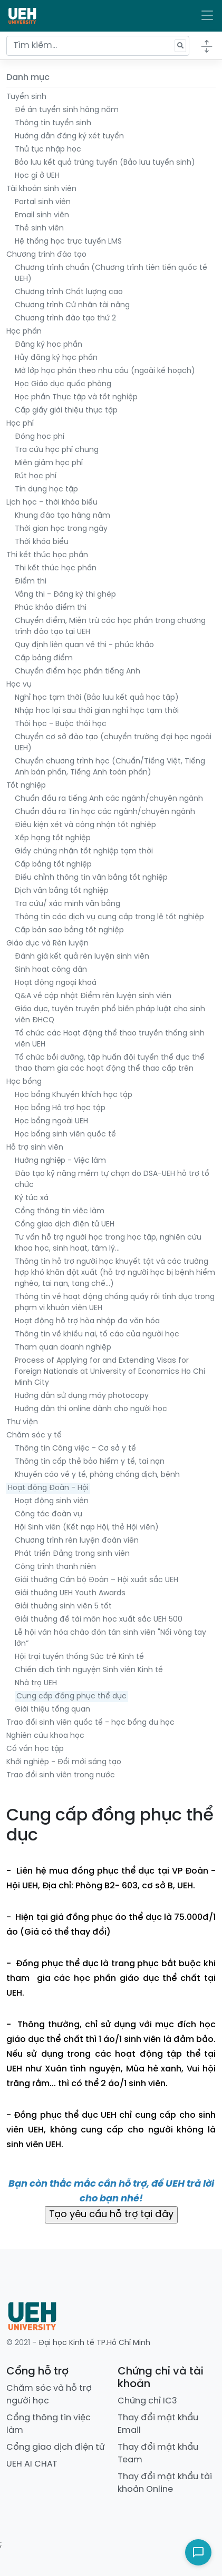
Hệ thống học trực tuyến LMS (68, 242)
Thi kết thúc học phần (47, 555)
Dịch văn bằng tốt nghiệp (62, 891)
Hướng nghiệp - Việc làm (60, 1161)
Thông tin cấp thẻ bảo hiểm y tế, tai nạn (90, 1462)
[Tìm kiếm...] (97, 46)
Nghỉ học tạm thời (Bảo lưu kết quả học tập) (97, 698)
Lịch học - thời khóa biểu (52, 503)
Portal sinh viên (43, 202)
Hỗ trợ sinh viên (34, 1148)
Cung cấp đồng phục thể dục (71, 1696)
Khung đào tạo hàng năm (62, 516)
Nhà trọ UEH (36, 1683)
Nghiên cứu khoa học (45, 1736)
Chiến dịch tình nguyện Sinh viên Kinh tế (89, 1670)
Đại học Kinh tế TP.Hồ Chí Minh (94, 2343)
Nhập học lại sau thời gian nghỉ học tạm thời (97, 711)
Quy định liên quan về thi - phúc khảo (84, 645)
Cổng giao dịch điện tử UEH (64, 1225)
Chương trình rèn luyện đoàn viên (77, 1541)
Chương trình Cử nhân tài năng (72, 305)
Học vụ (19, 685)
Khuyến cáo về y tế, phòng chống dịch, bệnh (97, 1475)
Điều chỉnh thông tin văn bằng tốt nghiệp (91, 878)
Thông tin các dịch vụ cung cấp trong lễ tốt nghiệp (109, 917)
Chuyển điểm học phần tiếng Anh (77, 672)
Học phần (24, 332)
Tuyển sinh (26, 97)
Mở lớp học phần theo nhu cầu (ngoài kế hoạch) (105, 371)
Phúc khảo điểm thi (50, 608)
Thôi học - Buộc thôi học (61, 724)
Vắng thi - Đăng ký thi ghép (65, 595)
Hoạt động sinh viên (52, 1501)
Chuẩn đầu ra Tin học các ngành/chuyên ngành (105, 812)
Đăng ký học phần (48, 345)
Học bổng (24, 1082)
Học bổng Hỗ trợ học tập (60, 1108)
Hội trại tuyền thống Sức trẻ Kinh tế (79, 1657)
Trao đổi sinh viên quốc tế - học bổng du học (90, 1723)
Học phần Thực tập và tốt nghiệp (76, 397)
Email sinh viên (42, 215)
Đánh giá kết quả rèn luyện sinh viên (82, 957)
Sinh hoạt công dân (51, 970)
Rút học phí (35, 476)
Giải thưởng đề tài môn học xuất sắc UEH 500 (98, 1620)
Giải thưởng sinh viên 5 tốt (63, 1607)
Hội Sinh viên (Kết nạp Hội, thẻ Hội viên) (87, 1528)
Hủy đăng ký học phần (56, 358)
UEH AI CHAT (31, 2464)
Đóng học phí (39, 437)
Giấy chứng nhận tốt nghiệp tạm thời (84, 852)
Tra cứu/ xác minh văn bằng (67, 904)
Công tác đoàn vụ (48, 1514)
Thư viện (22, 1422)
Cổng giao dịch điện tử (55, 2447)
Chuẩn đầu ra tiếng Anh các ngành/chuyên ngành (109, 799)
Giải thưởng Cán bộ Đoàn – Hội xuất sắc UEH (96, 1580)
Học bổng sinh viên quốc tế (65, 1135)
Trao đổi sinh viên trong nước (60, 1775)
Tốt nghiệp (26, 786)
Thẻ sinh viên (39, 229)
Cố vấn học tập (35, 1749)
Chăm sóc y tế (34, 1436)
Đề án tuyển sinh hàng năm (67, 110)
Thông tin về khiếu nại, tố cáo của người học (97, 1335)
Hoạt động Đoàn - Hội (48, 1488)
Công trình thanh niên (55, 1567)
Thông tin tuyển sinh (53, 123)
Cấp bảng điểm (44, 658)
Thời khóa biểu (42, 542)
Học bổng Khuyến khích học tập (73, 1095)
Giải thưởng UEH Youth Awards (70, 1593)
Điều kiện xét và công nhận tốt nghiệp (85, 825)
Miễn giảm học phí (49, 463)
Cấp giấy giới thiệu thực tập (66, 411)
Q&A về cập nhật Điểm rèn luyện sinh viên (93, 996)
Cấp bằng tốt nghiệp (53, 865)
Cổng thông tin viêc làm (59, 1211)
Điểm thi (30, 582)
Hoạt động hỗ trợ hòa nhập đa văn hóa (87, 1321)
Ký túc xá (32, 1198)
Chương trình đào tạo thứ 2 (65, 319)
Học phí (20, 424)
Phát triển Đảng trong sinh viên (72, 1554)
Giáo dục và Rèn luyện (47, 944)
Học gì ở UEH (37, 176)
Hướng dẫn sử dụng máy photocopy (82, 1396)
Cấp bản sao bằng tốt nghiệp (69, 930)
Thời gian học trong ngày (61, 529)
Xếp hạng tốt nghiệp (53, 838)
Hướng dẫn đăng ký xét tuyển (69, 136)
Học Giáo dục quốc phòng (63, 384)
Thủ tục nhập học (48, 150)
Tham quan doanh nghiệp (63, 1348)
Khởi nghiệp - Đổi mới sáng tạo (63, 1762)
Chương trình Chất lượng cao (69, 292)
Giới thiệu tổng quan (52, 1710)
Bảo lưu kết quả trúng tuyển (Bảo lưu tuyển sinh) (105, 163)
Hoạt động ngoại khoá (55, 983)
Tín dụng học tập (46, 490)
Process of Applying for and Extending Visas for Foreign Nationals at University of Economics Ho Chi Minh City (110, 1372)
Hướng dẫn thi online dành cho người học (91, 1409)
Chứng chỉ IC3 (147, 2401)
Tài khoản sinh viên (41, 189)
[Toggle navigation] (207, 15)
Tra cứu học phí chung (57, 450)
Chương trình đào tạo (46, 255)
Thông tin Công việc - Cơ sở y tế (75, 1449)
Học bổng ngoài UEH (51, 1121)
